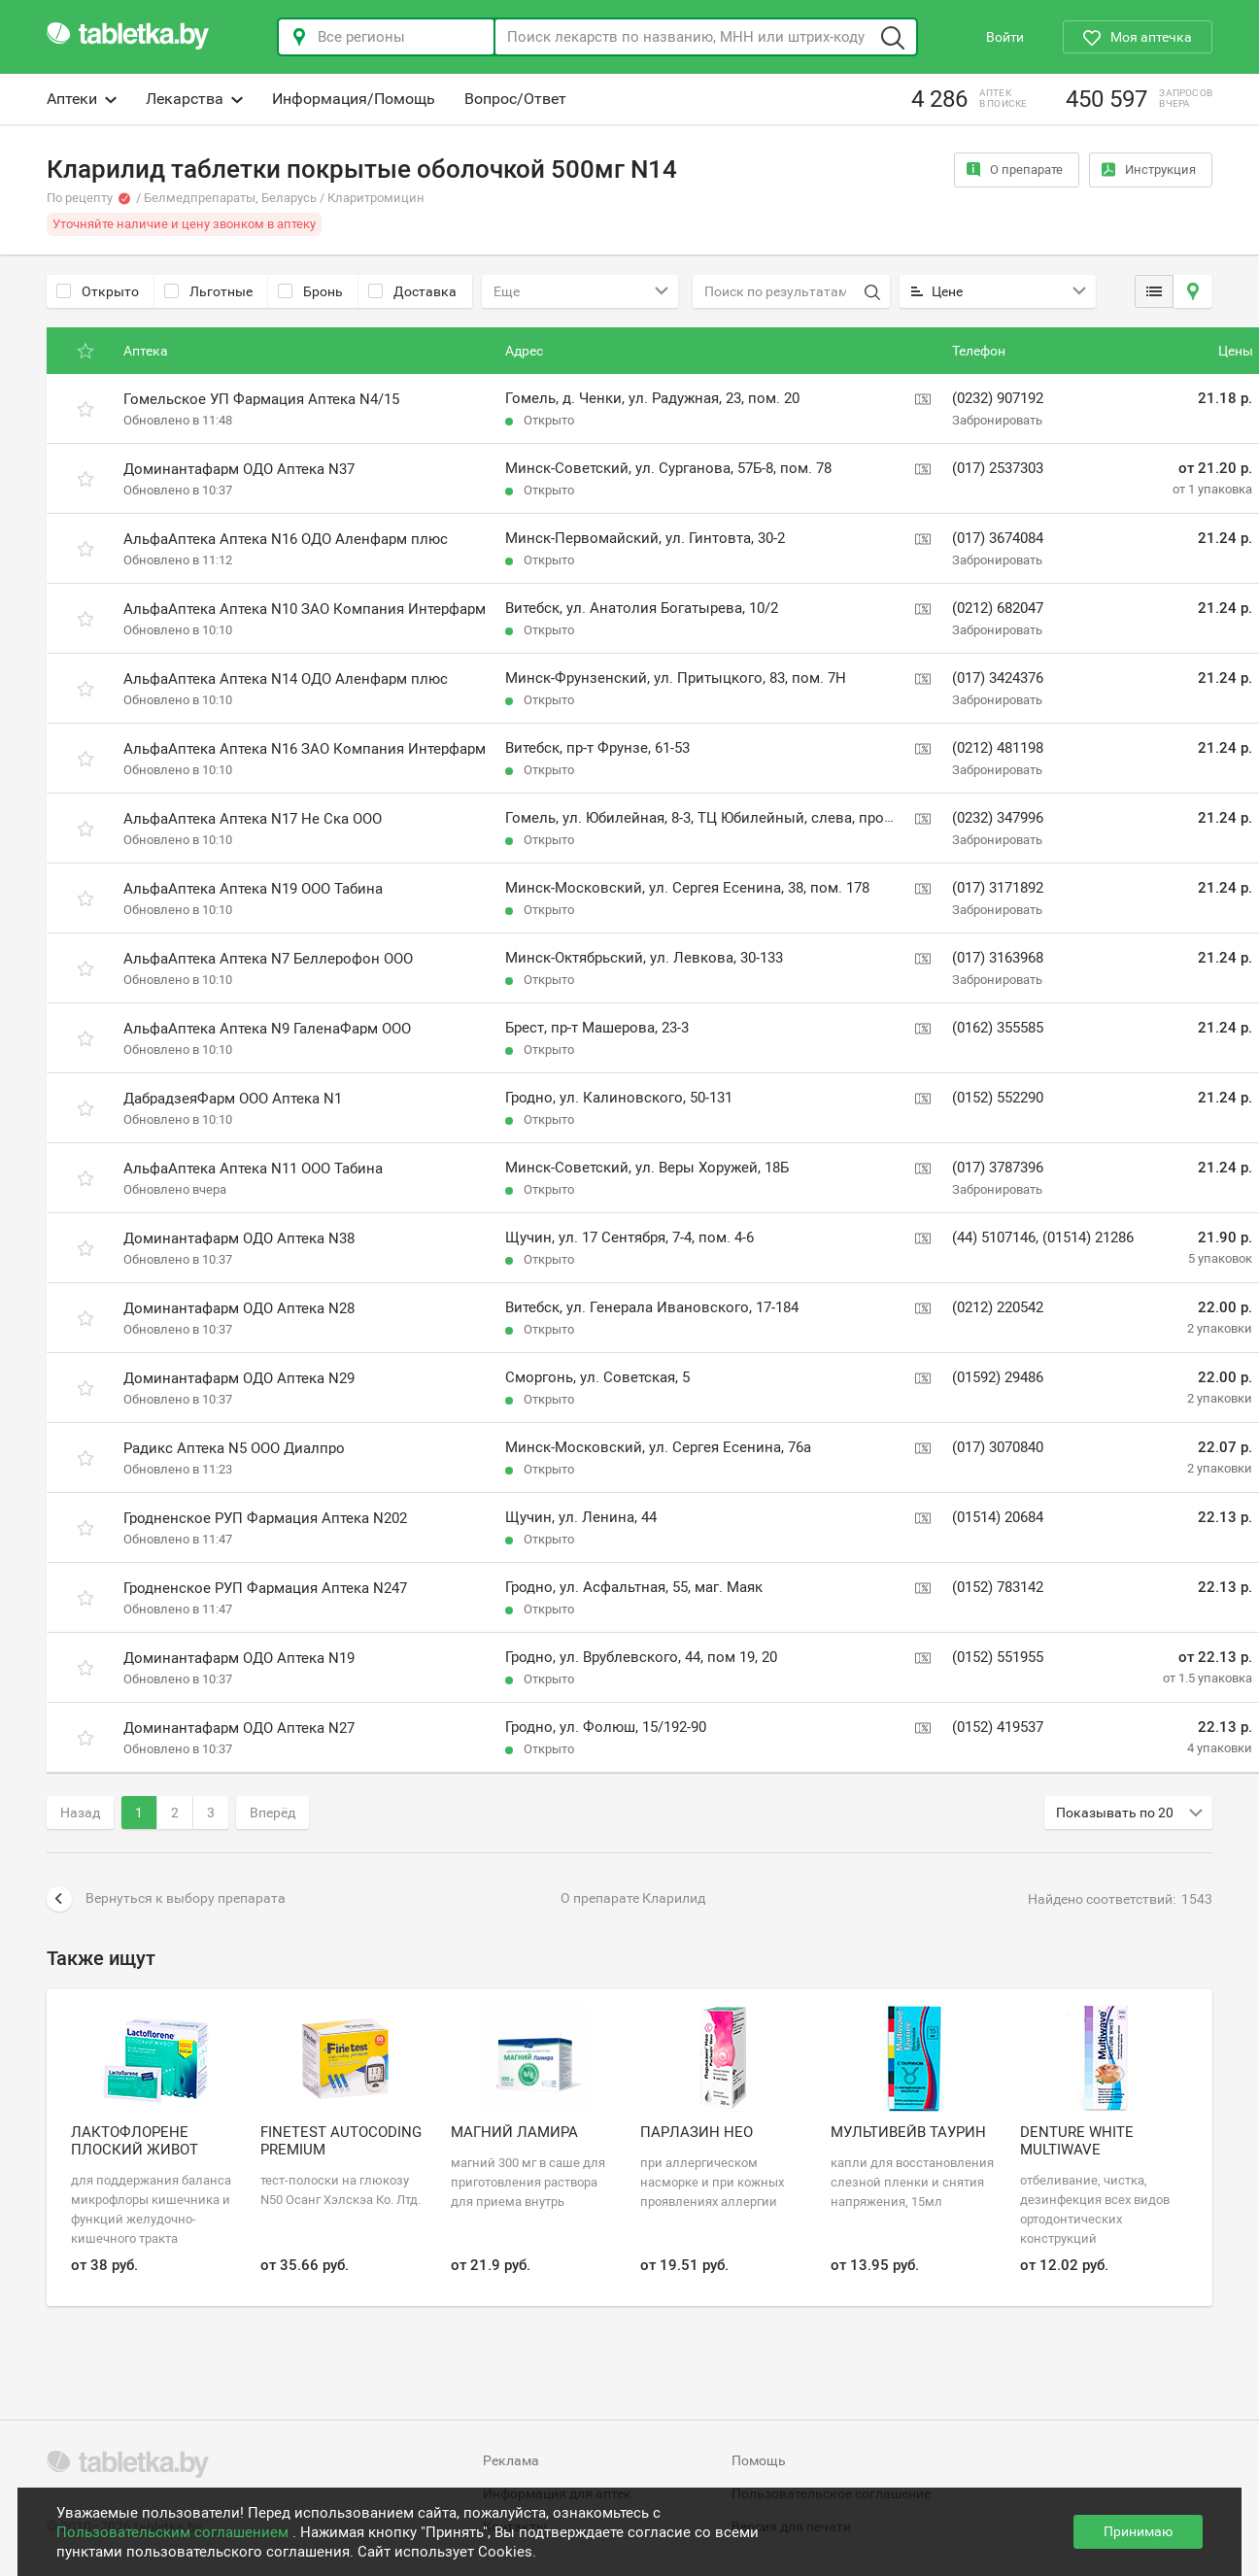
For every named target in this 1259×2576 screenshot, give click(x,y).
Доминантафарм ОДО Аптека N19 (239, 1658)
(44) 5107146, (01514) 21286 (1043, 1237)
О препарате (1015, 169)
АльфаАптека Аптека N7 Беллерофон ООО (268, 958)
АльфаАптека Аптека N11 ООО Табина (253, 1168)
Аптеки (82, 98)
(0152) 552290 (997, 1097)
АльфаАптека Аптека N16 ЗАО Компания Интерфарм (304, 749)
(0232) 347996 (997, 818)
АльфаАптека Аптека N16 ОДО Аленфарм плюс (285, 539)
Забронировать (997, 420)
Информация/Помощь (353, 98)
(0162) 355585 (997, 1027)
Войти (1005, 37)
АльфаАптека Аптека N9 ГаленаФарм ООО (267, 1028)
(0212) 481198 (997, 748)
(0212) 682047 (997, 608)
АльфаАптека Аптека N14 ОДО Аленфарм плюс (285, 679)
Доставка (412, 291)
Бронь (310, 291)
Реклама (511, 2460)
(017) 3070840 (997, 1447)
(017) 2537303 (997, 468)
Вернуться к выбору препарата (166, 1899)
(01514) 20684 (997, 1517)
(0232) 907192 (997, 398)
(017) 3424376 (997, 678)
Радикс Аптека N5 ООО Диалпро (234, 1448)
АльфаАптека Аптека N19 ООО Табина (253, 889)
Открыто (97, 291)
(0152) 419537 (997, 1727)
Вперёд (272, 1812)
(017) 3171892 (997, 888)
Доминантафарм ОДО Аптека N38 (239, 1238)
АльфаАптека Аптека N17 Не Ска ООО (252, 819)
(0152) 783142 (997, 1587)
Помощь (759, 2460)
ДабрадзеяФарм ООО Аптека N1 (232, 1098)
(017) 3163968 (997, 957)
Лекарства (194, 98)
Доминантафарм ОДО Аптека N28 (239, 1308)
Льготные (208, 291)
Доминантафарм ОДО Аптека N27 (239, 1728)
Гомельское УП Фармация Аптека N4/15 (261, 399)
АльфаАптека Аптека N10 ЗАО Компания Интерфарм (304, 609)
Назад (80, 1812)
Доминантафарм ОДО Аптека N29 (239, 1378)
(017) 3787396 (997, 1167)
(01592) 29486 (997, 1377)
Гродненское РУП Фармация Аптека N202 (265, 1518)
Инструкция (1149, 169)
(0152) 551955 (997, 1657)
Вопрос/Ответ (515, 98)
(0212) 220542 (997, 1307)
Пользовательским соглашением (174, 2532)
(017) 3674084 (997, 538)
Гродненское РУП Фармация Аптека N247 (265, 1588)
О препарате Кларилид (633, 1898)
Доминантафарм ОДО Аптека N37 (239, 469)
